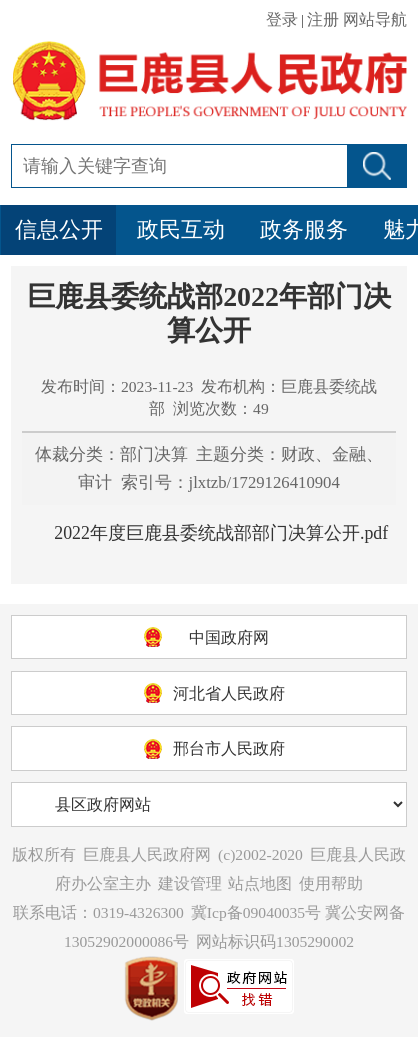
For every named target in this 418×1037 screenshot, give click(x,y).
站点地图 (260, 883)
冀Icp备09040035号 (256, 912)
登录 (282, 19)
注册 (323, 19)
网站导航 (375, 19)
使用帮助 (331, 883)
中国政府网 (229, 637)
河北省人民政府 (229, 693)
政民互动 (181, 229)
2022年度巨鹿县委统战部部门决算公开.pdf (221, 533)
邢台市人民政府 (229, 748)
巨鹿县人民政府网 (147, 854)
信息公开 (59, 229)
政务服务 (304, 229)
